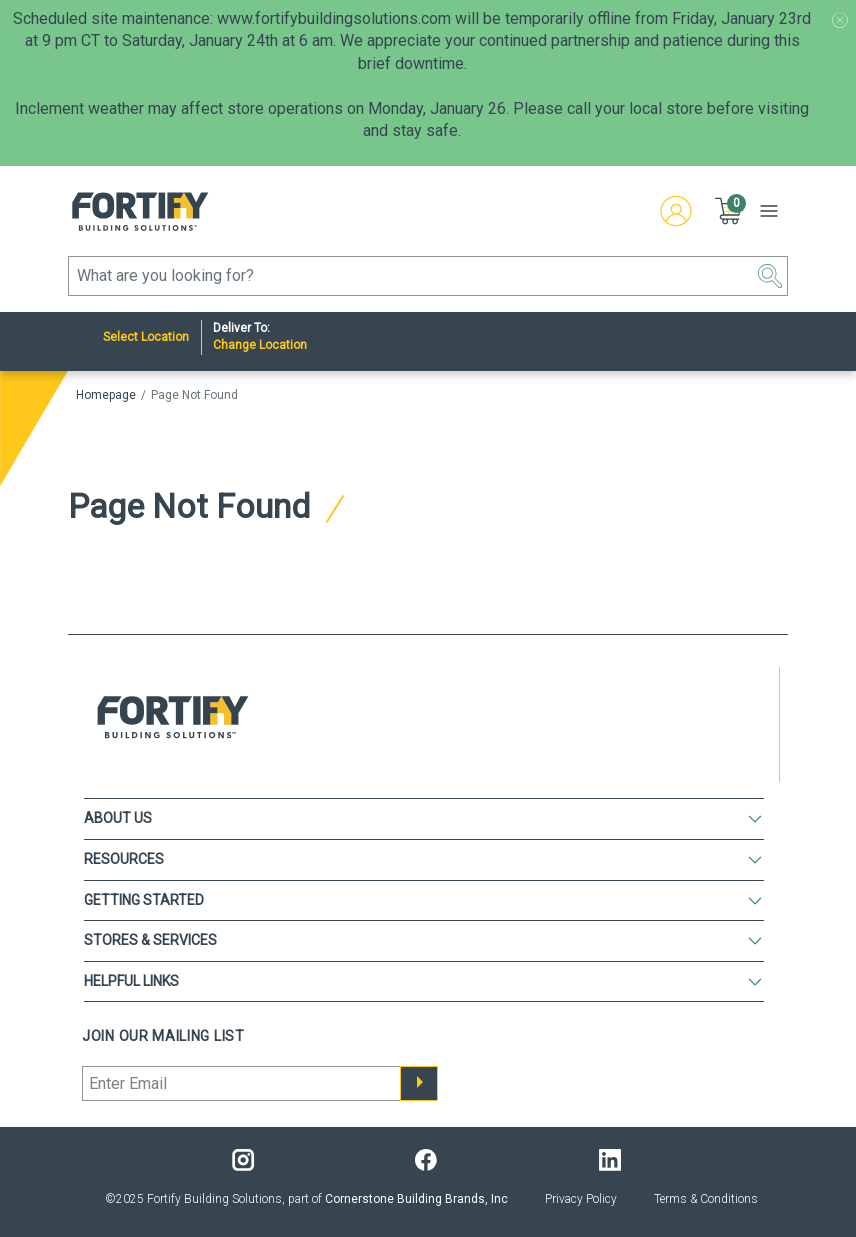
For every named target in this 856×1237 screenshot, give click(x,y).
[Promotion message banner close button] (840, 20)
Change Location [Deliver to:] (260, 345)
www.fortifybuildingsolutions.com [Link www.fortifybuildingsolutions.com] (334, 18)
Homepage (106, 395)
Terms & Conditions (706, 1199)
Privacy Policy (581, 1199)
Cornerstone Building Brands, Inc (416, 1199)
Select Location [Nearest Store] (146, 337)
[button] (730, 211)
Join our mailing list (163, 1036)
